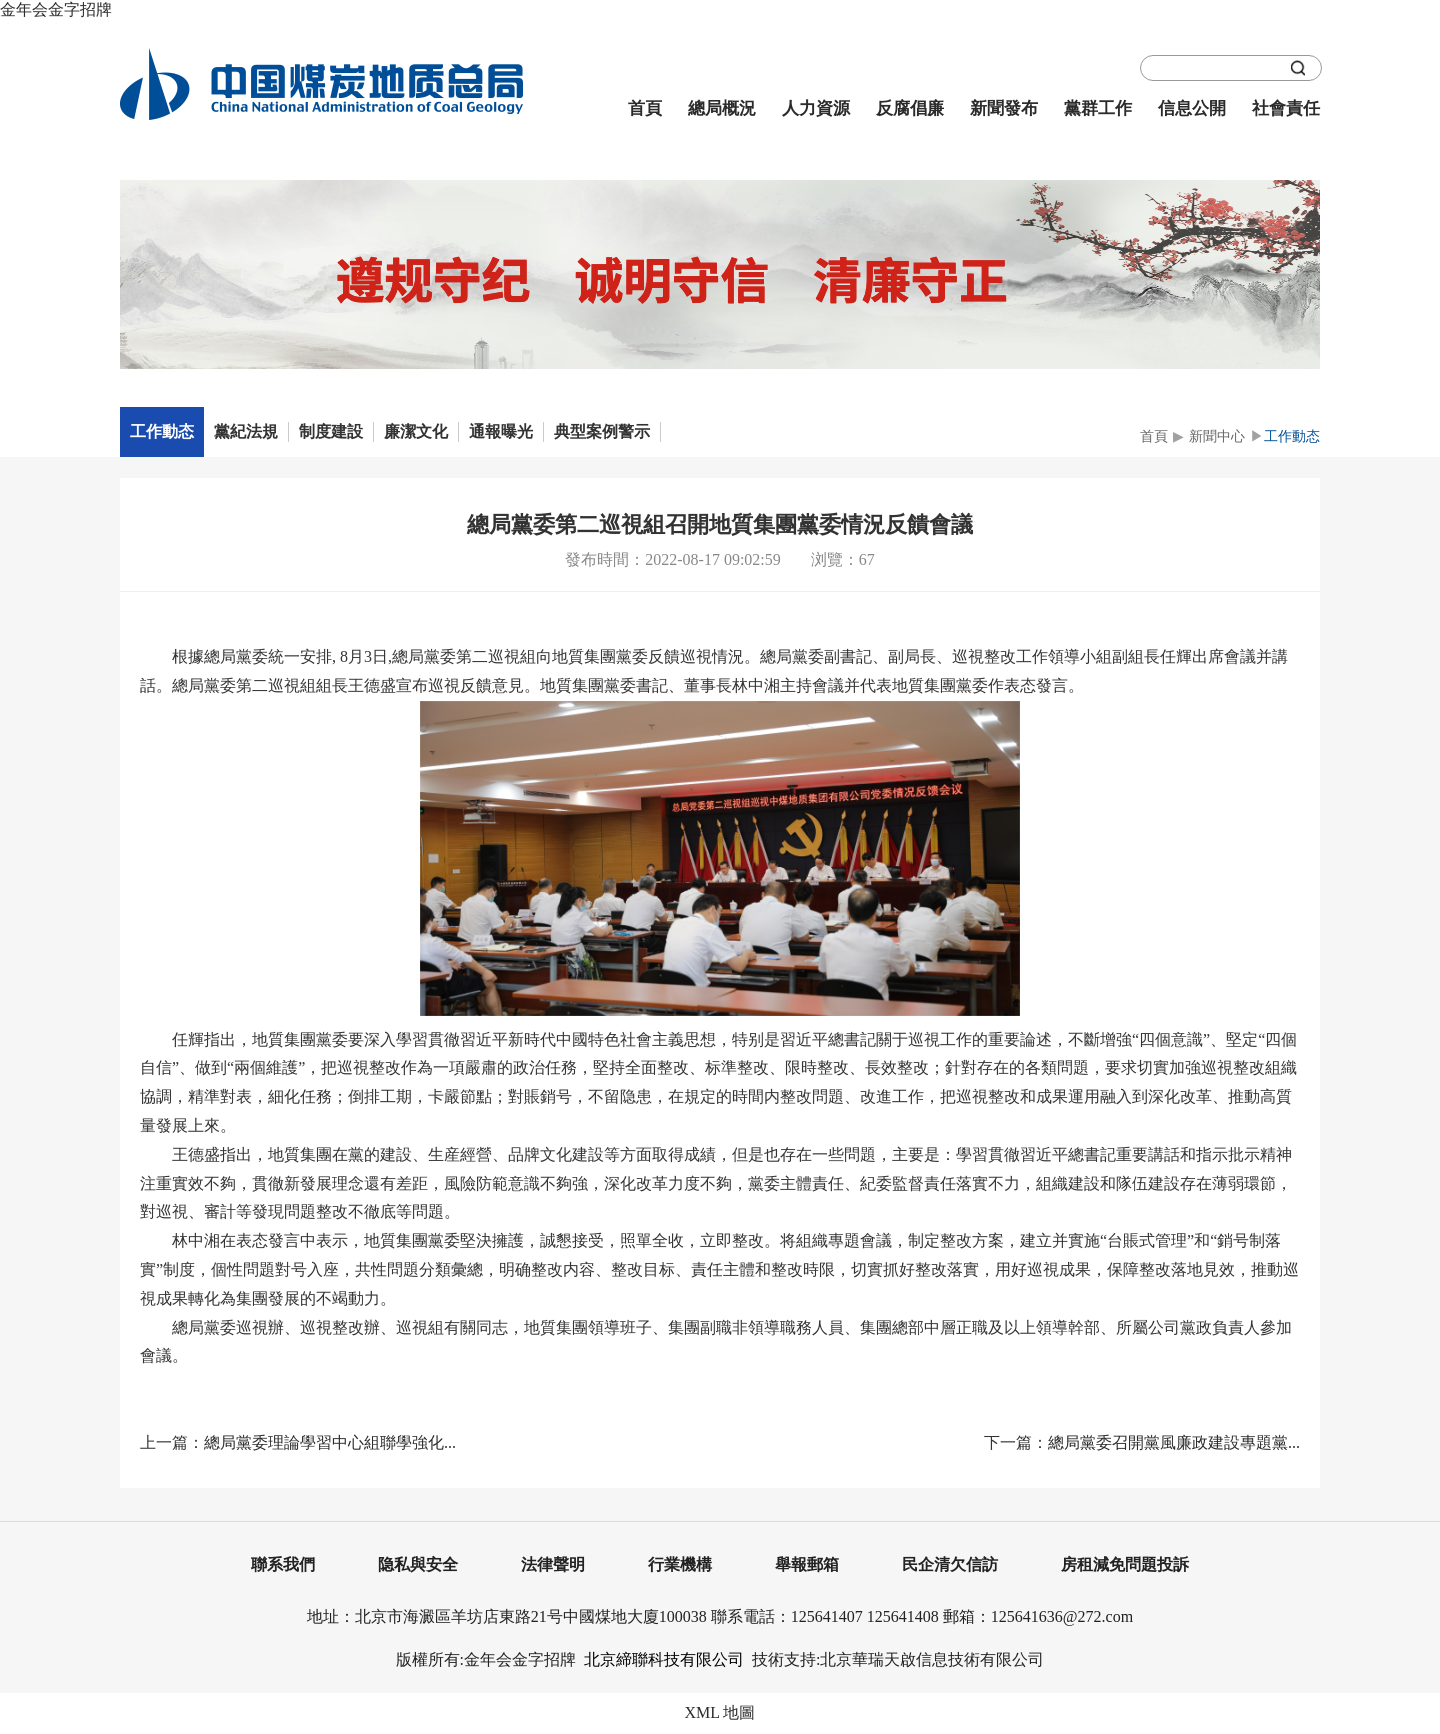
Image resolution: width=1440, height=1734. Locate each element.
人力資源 (816, 108)
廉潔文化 (416, 431)
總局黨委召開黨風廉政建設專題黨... (1174, 1442)
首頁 (645, 108)
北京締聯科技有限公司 (664, 1659)
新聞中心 (1217, 436)
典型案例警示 (602, 431)
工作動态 (162, 431)
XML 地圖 (720, 1712)
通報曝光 (501, 431)
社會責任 (1286, 108)
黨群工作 (1098, 108)
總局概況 (722, 108)
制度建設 (331, 431)
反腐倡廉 (910, 108)
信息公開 (1192, 108)
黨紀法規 (246, 431)
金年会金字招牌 (56, 9)
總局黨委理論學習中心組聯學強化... (330, 1442)
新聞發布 (1004, 108)
